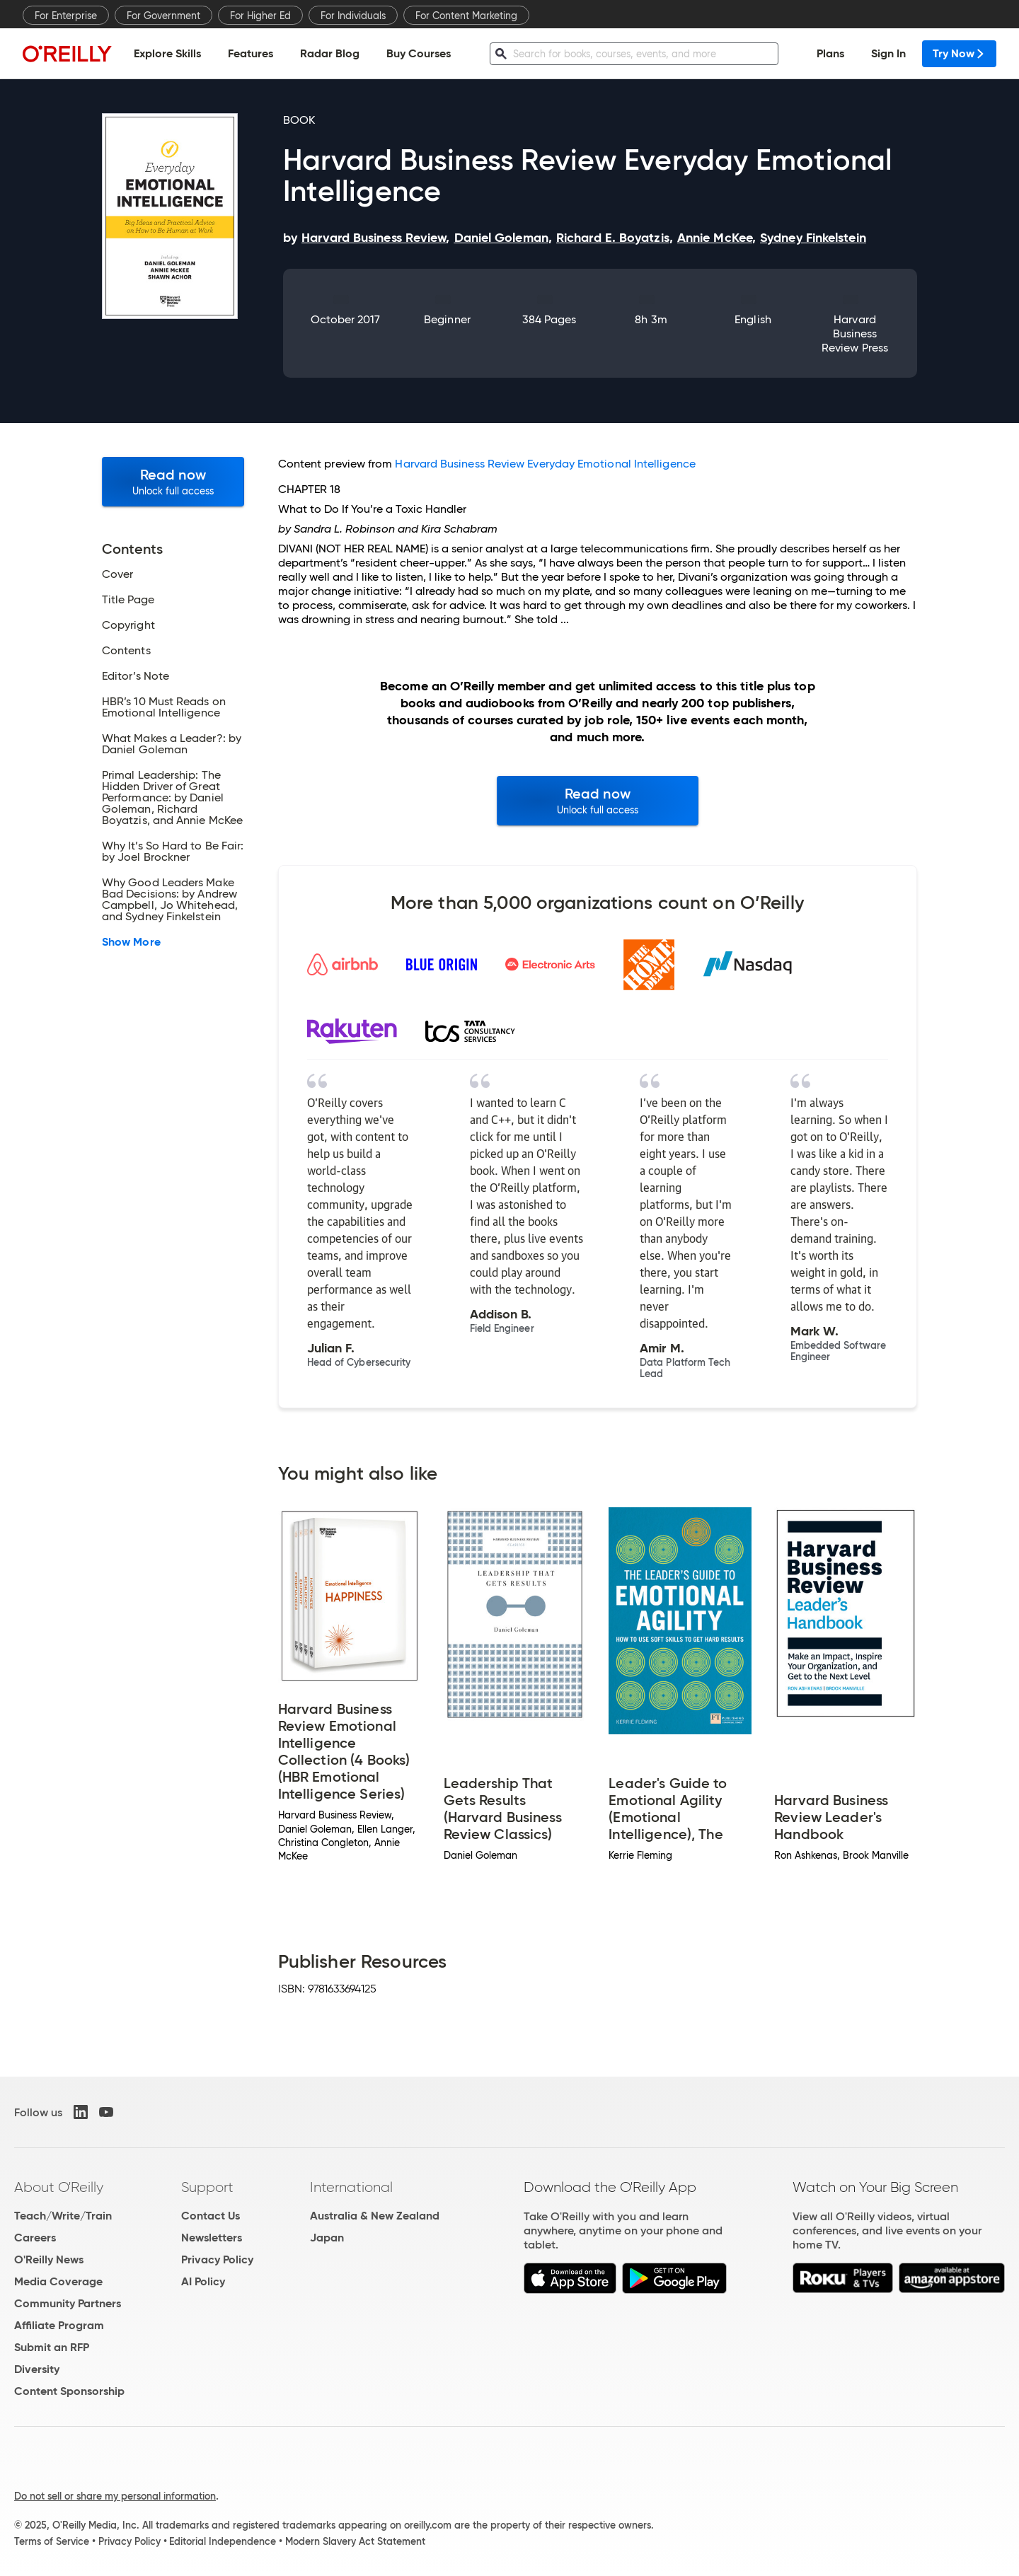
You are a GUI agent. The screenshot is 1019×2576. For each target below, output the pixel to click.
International (351, 2186)
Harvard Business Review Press (855, 333)
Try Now (959, 53)
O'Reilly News (49, 2259)
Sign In (888, 53)
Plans (830, 53)
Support (207, 2186)
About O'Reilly (58, 2186)
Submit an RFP (51, 2347)
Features (250, 53)
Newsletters (211, 2237)
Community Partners (67, 2303)
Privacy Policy (217, 2259)
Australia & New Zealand (374, 2215)
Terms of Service (51, 2541)
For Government (163, 15)
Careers (35, 2237)
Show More (131, 942)
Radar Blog (329, 53)
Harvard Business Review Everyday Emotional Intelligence (545, 463)
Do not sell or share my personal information (115, 2496)
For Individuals (353, 15)
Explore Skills (167, 53)
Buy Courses (418, 53)
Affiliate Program (59, 2325)
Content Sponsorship (69, 2391)
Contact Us (210, 2215)
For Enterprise (66, 15)
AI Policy (203, 2281)
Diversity (36, 2369)
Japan (327, 2237)
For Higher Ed (260, 15)
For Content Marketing (466, 15)
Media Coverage (58, 2281)
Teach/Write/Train (63, 2215)
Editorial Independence (222, 2541)
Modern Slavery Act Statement (355, 2541)
